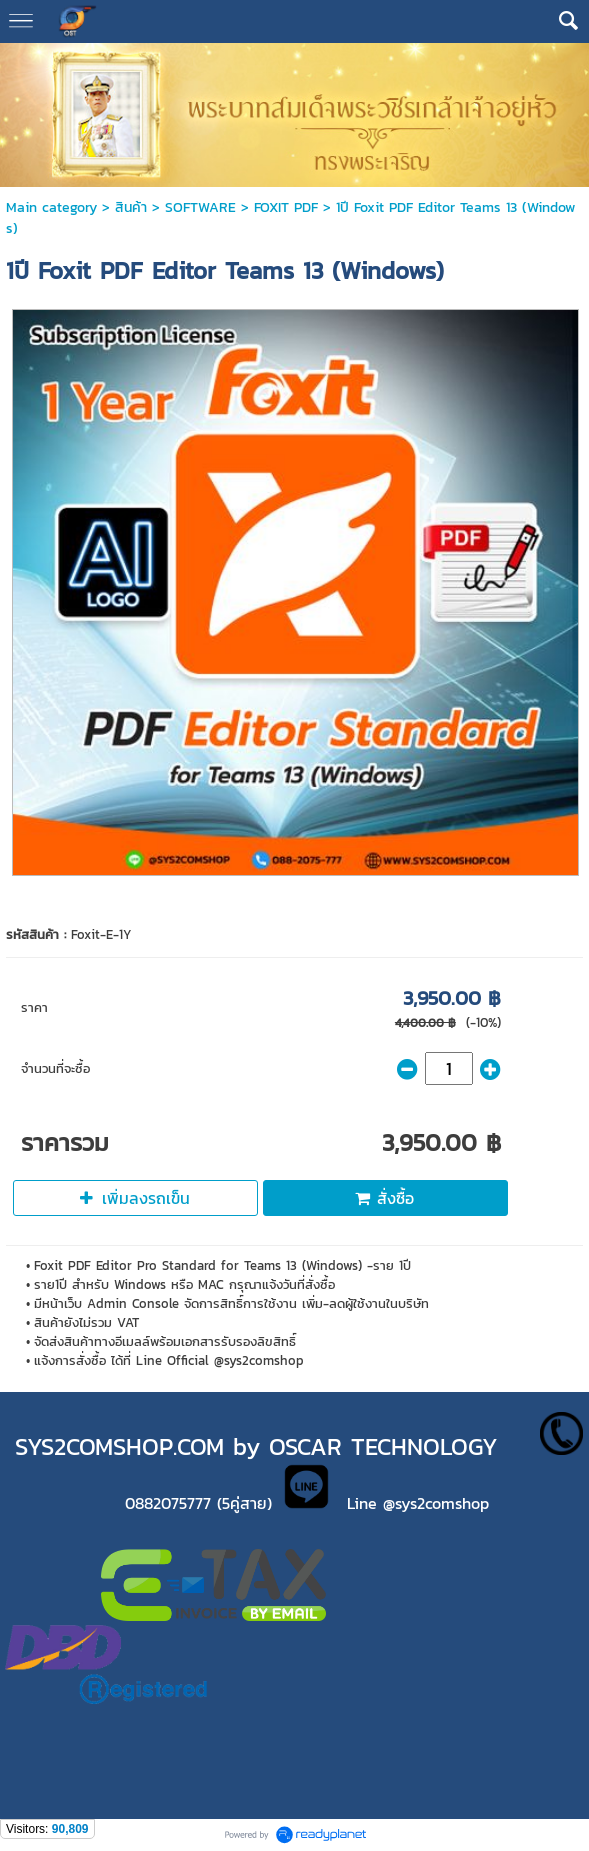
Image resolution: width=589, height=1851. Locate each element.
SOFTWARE (200, 207)
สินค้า (131, 207)
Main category (51, 207)
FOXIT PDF (286, 207)
